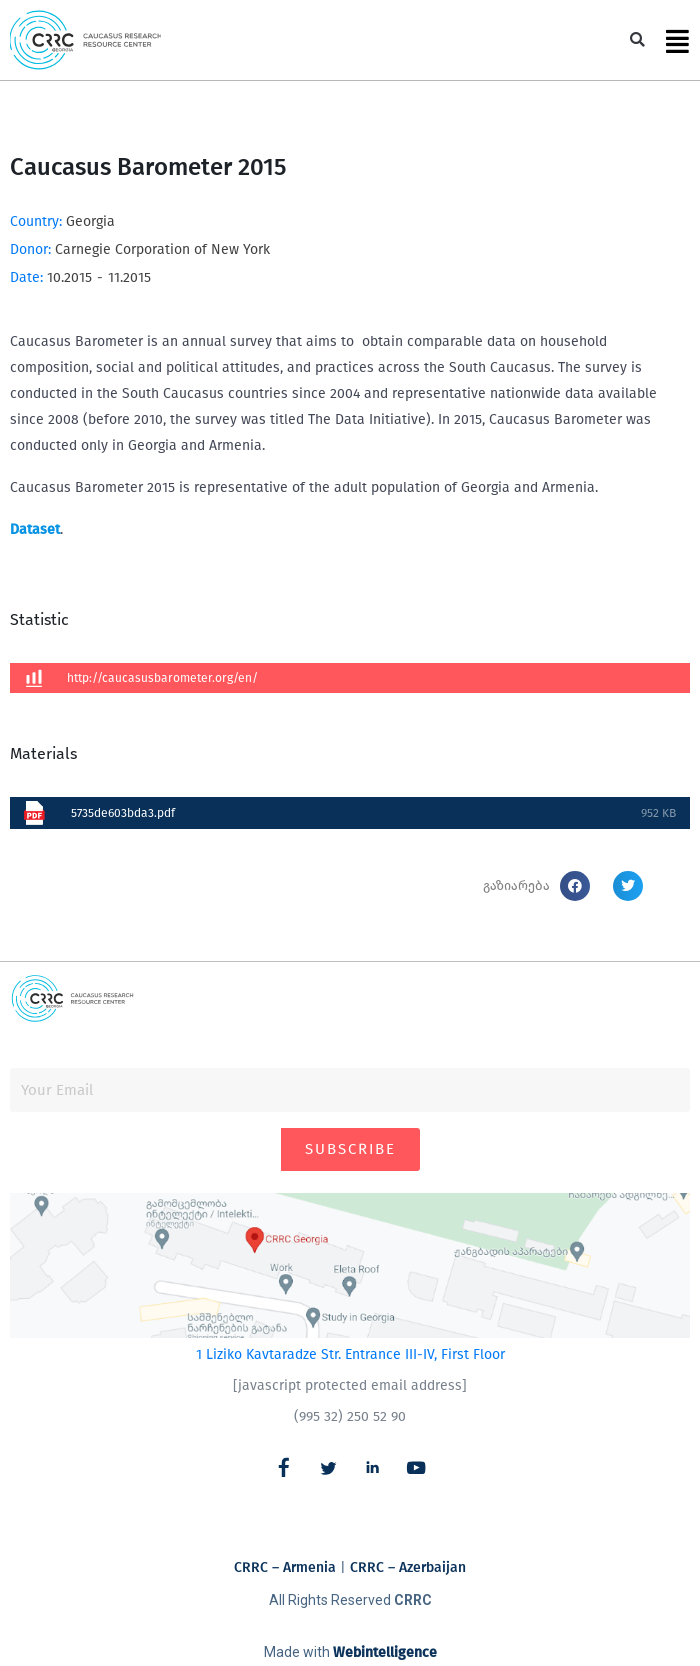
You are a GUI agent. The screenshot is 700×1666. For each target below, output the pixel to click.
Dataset (35, 529)
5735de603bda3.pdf (123, 813)
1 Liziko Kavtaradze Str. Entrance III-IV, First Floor (350, 1354)
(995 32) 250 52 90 (350, 1416)
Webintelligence (385, 1652)
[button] (637, 40)
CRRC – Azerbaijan (408, 1567)
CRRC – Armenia (285, 1567)
